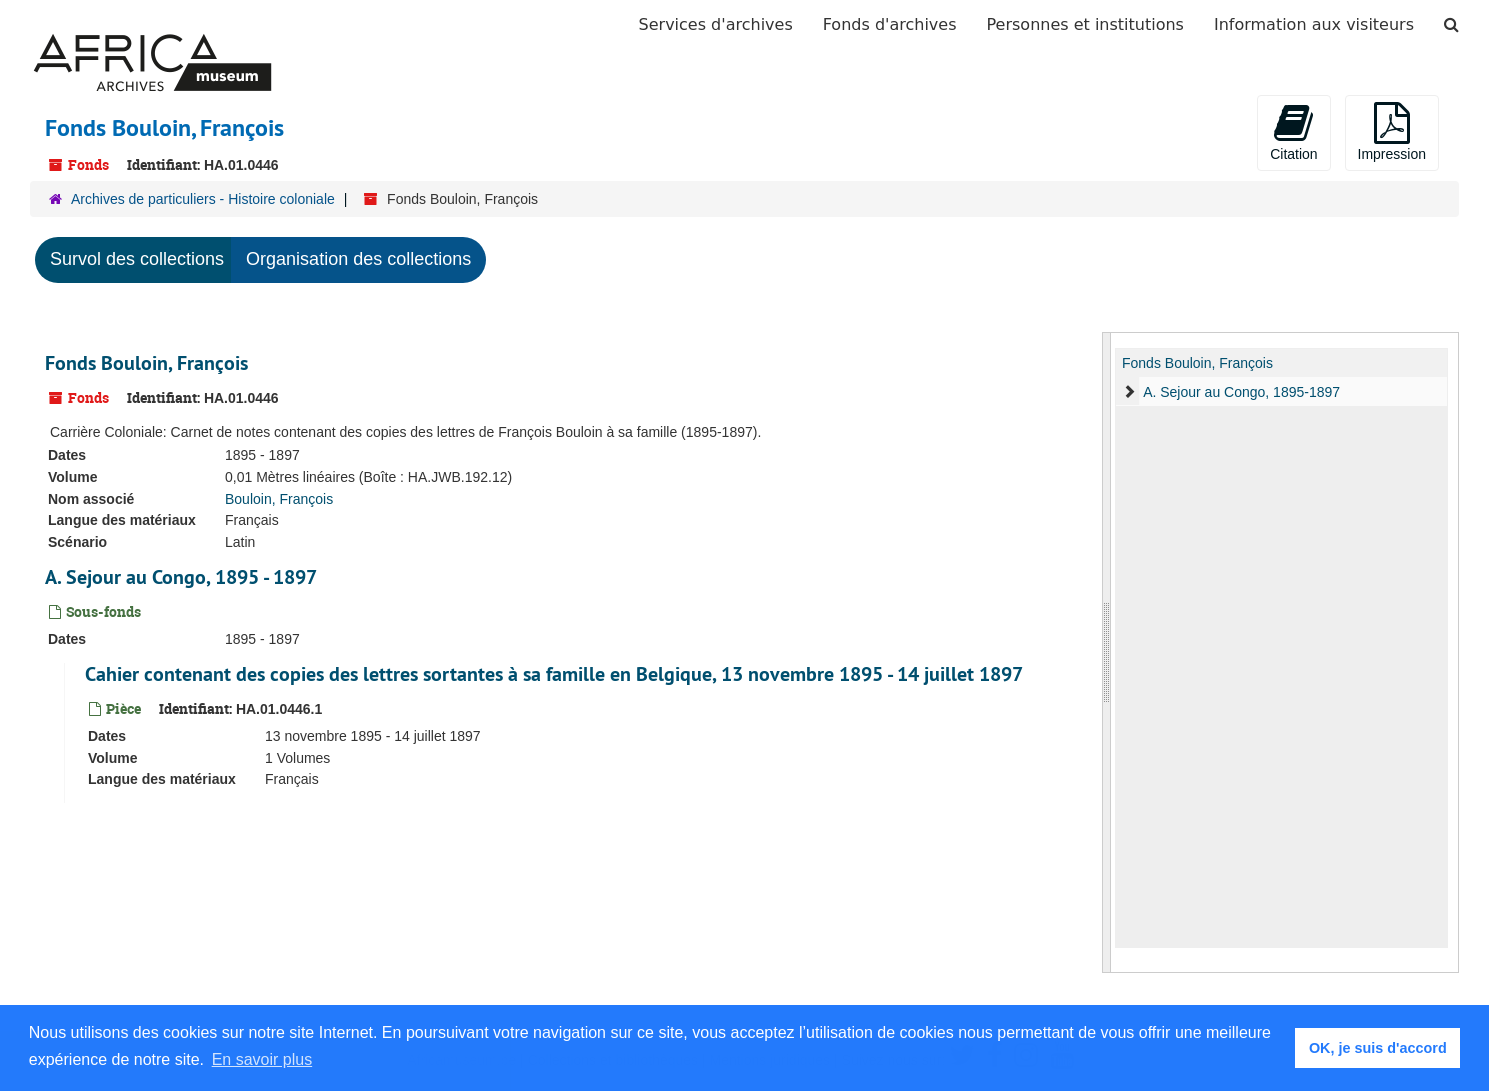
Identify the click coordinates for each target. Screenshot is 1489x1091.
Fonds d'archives (890, 24)
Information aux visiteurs (1314, 24)
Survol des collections (137, 259)
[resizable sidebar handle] (1107, 652)
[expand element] (1129, 392)
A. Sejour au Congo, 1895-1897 (1241, 392)
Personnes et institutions (1085, 24)
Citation (1293, 132)
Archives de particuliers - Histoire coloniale (203, 199)
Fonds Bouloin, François (146, 363)
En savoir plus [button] (262, 1059)
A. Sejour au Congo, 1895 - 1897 (181, 577)
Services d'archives (716, 24)
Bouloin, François (279, 499)
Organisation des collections (358, 259)
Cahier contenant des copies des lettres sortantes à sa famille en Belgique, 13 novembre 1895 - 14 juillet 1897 (554, 674)
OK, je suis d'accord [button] (1378, 1048)
